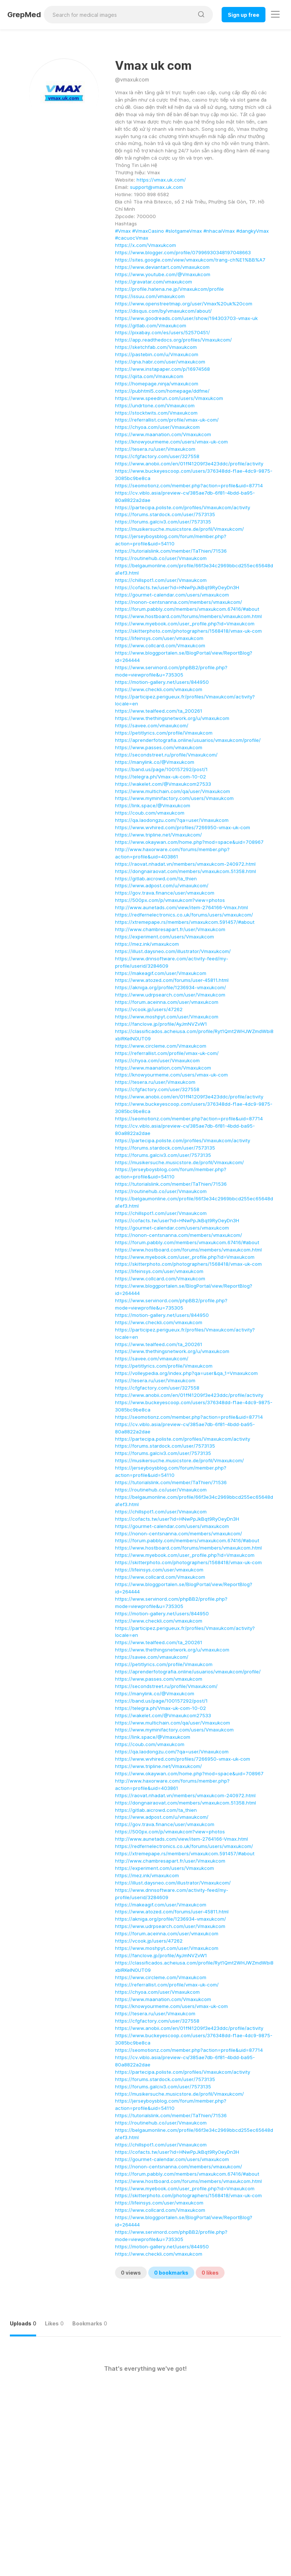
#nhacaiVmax (219, 231)
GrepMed (24, 14)
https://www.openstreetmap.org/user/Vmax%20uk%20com (183, 303)
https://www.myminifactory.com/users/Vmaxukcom (174, 798)
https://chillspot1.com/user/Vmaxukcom (161, 580)
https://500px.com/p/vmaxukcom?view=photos (170, 900)
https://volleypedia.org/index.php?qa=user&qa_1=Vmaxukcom (186, 1373)
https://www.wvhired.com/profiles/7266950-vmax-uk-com (182, 827)
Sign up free (243, 15)
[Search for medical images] (119, 14)
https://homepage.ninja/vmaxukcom (156, 383)
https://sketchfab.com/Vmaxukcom (156, 347)
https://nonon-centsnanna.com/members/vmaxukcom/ (178, 602)
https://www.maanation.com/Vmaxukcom (163, 434)
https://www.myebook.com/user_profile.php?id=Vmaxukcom (184, 623)
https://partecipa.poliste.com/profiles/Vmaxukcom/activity (182, 507)
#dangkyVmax (252, 231)
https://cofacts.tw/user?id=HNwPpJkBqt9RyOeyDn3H (177, 587)
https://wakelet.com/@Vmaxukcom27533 (163, 784)
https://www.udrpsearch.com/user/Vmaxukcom (170, 995)
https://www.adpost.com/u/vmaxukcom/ (161, 885)
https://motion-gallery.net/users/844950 (162, 682)
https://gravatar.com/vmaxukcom (153, 282)
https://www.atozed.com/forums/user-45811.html (172, 980)
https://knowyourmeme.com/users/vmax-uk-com (171, 442)
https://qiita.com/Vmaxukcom (149, 376)
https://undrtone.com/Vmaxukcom (155, 405)
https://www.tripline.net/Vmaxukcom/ (158, 835)
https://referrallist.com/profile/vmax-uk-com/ (167, 420)
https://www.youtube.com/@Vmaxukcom (162, 274)
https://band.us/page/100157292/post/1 (161, 769)
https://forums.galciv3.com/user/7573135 (163, 522)
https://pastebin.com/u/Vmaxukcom (156, 354)
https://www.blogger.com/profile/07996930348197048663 (183, 252)
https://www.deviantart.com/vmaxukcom (162, 267)
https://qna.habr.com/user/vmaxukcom (160, 362)
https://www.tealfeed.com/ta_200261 (158, 711)
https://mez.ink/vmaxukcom (147, 944)
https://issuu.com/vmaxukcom (150, 296)
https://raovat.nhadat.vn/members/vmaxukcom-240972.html (185, 864)
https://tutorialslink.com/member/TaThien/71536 (171, 551)
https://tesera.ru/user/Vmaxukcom (155, 449)
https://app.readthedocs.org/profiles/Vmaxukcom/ (173, 340)
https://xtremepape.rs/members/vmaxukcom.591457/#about (184, 922)
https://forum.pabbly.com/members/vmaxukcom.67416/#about (187, 609)
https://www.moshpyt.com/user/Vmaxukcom (166, 1017)
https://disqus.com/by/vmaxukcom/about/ (163, 311)
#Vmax (123, 231)
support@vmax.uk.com (156, 187)
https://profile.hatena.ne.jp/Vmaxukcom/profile (169, 289)
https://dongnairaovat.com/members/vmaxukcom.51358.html (185, 871)
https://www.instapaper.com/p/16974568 (162, 369)
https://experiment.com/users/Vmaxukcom (164, 937)
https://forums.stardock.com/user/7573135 (165, 514)
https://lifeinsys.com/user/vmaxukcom (159, 638)
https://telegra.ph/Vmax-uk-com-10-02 (160, 777)
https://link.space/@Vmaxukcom (152, 805)
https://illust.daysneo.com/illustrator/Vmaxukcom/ (173, 951)
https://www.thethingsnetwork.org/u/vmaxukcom (172, 718)
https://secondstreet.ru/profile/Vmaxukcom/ (166, 755)
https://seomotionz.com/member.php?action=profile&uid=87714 (189, 485)
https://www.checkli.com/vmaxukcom (158, 689)
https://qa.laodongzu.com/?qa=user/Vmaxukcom (172, 820)
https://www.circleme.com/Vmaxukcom (160, 1046)
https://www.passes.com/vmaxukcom (158, 747)
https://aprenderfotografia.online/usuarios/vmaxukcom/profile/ (188, 740)
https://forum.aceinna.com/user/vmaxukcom (166, 1002)
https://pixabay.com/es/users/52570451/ (162, 332)
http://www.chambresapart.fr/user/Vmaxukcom (170, 929)
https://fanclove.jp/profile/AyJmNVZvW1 (161, 1024)
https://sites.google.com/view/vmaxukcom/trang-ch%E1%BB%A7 (190, 260)
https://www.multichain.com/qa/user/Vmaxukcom (172, 791)
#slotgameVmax (183, 231)
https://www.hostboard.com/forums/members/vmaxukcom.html (188, 616)
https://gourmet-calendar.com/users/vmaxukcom (172, 595)
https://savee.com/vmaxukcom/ (151, 725)
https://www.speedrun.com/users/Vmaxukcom (169, 398)
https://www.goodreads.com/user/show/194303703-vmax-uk (186, 318)
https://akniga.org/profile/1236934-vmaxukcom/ (170, 987)
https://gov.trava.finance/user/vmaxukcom (164, 893)
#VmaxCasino (148, 231)
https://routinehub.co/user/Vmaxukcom (161, 558)
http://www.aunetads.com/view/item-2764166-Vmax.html (181, 907)
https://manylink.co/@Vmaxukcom (154, 762)
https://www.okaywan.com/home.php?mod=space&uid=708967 (189, 842)
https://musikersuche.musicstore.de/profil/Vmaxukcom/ (179, 529)
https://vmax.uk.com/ (161, 180)
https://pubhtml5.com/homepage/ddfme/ (162, 391)
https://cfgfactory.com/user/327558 (157, 456)
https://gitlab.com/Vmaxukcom (150, 325)
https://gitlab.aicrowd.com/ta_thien (156, 878)
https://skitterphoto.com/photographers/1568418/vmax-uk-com (188, 631)
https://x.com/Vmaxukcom (145, 245)
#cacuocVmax (131, 238)
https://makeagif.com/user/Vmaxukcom (160, 973)
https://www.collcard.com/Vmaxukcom (160, 645)
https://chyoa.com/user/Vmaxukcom (157, 427)
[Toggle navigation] (275, 14)
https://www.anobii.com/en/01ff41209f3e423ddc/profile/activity (189, 463)
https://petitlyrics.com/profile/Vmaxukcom (163, 733)
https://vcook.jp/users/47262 (149, 1009)
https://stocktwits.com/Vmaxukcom (156, 413)
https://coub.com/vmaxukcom (149, 813)
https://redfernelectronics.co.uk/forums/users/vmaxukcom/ (184, 915)
